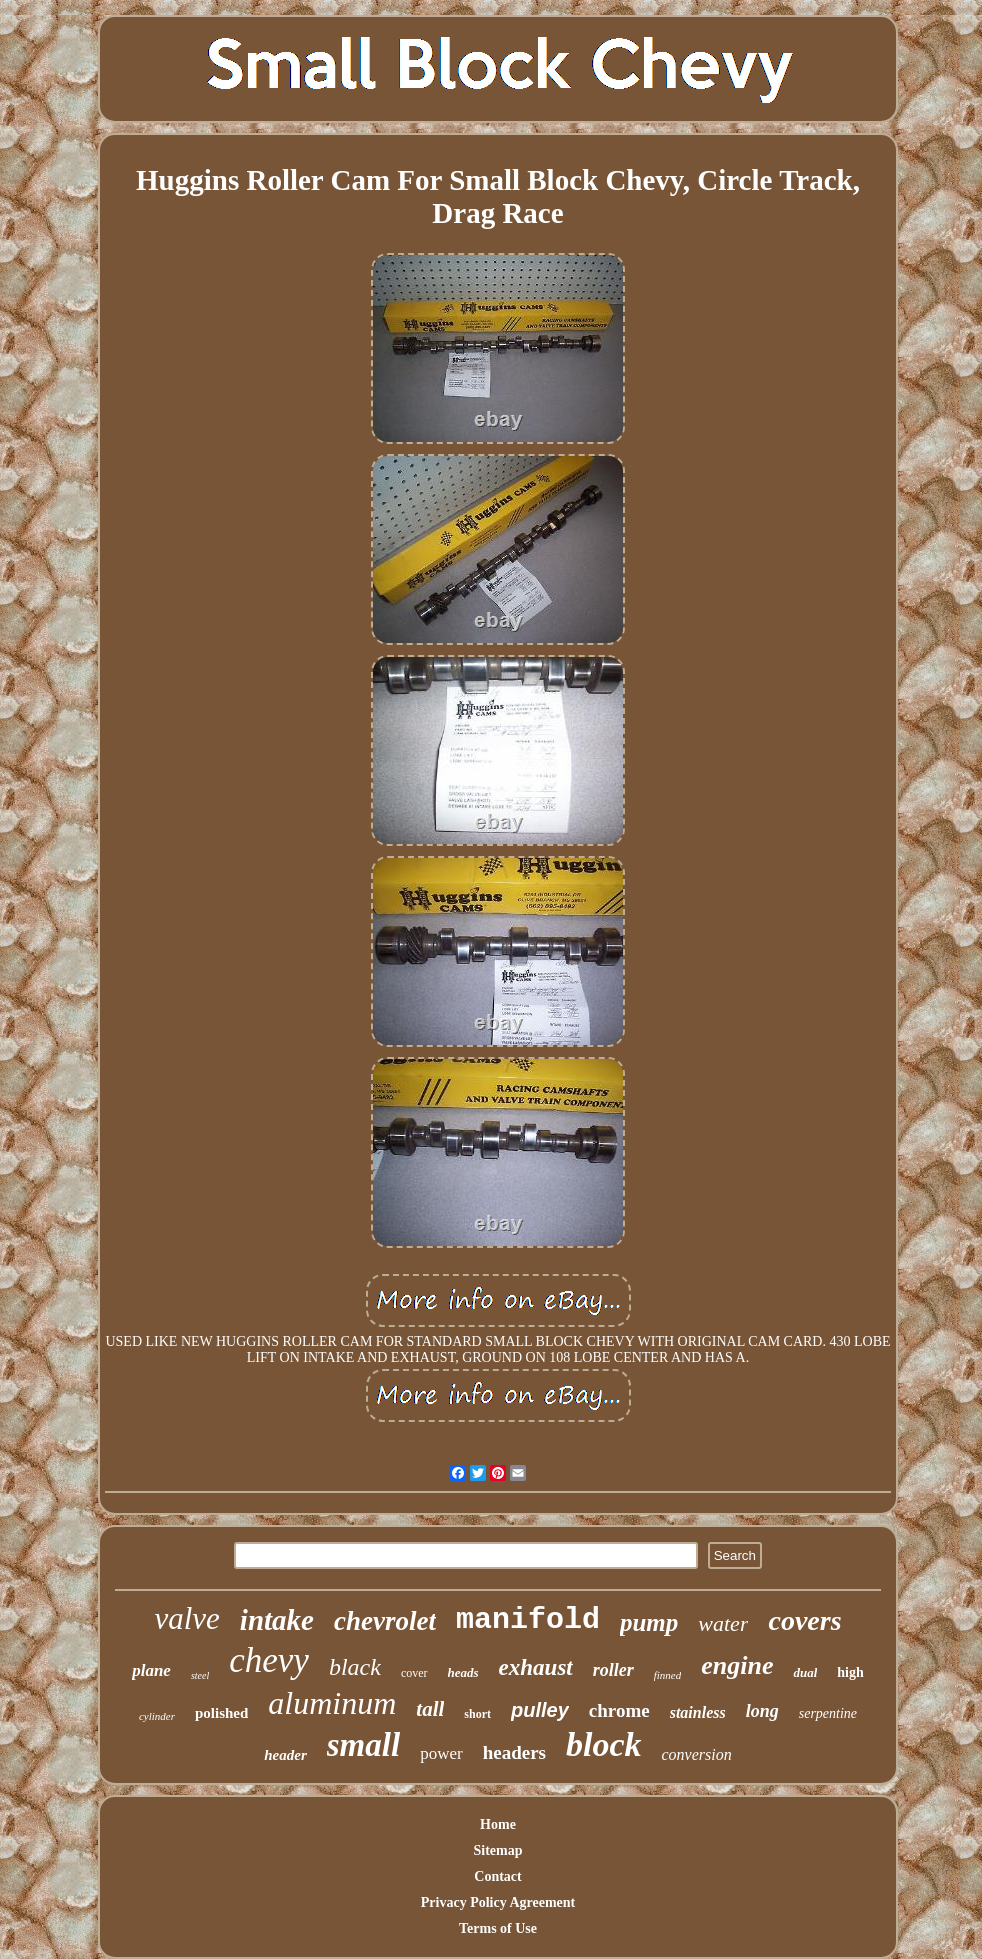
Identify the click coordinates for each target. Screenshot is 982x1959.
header (285, 1755)
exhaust (536, 1667)
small (363, 1745)
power (441, 1753)
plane (151, 1670)
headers (514, 1752)
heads (463, 1672)
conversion (697, 1754)
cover (414, 1673)
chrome (619, 1710)
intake (277, 1620)
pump (649, 1622)
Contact (497, 1876)
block (604, 1744)
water (723, 1623)
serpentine (828, 1713)
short (477, 1714)
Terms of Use (498, 1928)
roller (613, 1670)
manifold (528, 1620)
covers (804, 1620)
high (850, 1672)
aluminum (332, 1703)
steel (200, 1675)
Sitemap (498, 1850)
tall (430, 1709)
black (355, 1667)
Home (498, 1824)
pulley (540, 1710)
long (762, 1711)
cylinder (157, 1716)
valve (186, 1618)
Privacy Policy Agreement (498, 1902)
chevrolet (385, 1621)
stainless (698, 1712)
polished (221, 1713)
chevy (269, 1660)
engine (737, 1665)
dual (805, 1672)
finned (668, 1675)
